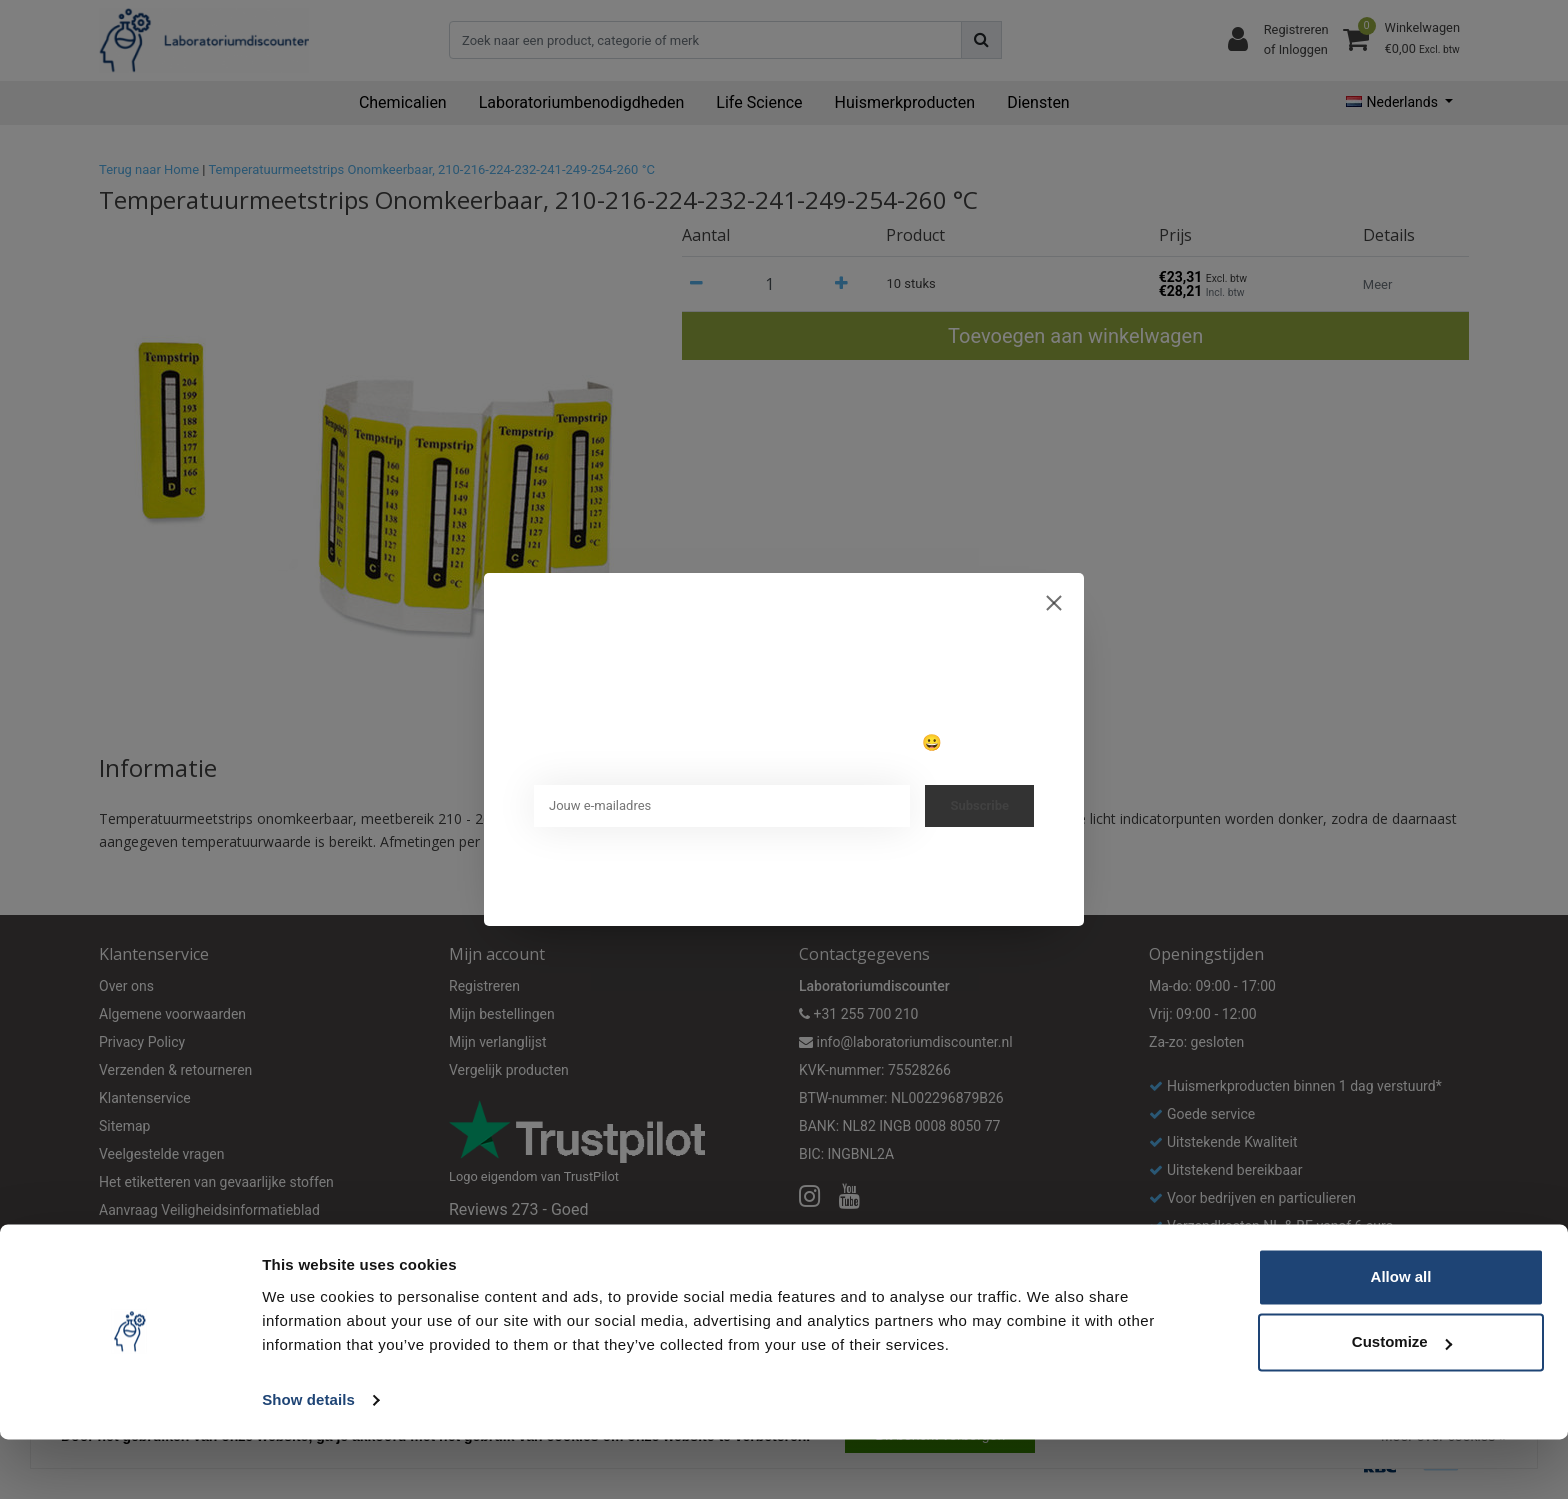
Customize (1402, 1401)
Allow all (1401, 1336)
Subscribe (979, 805)
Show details (308, 1459)
